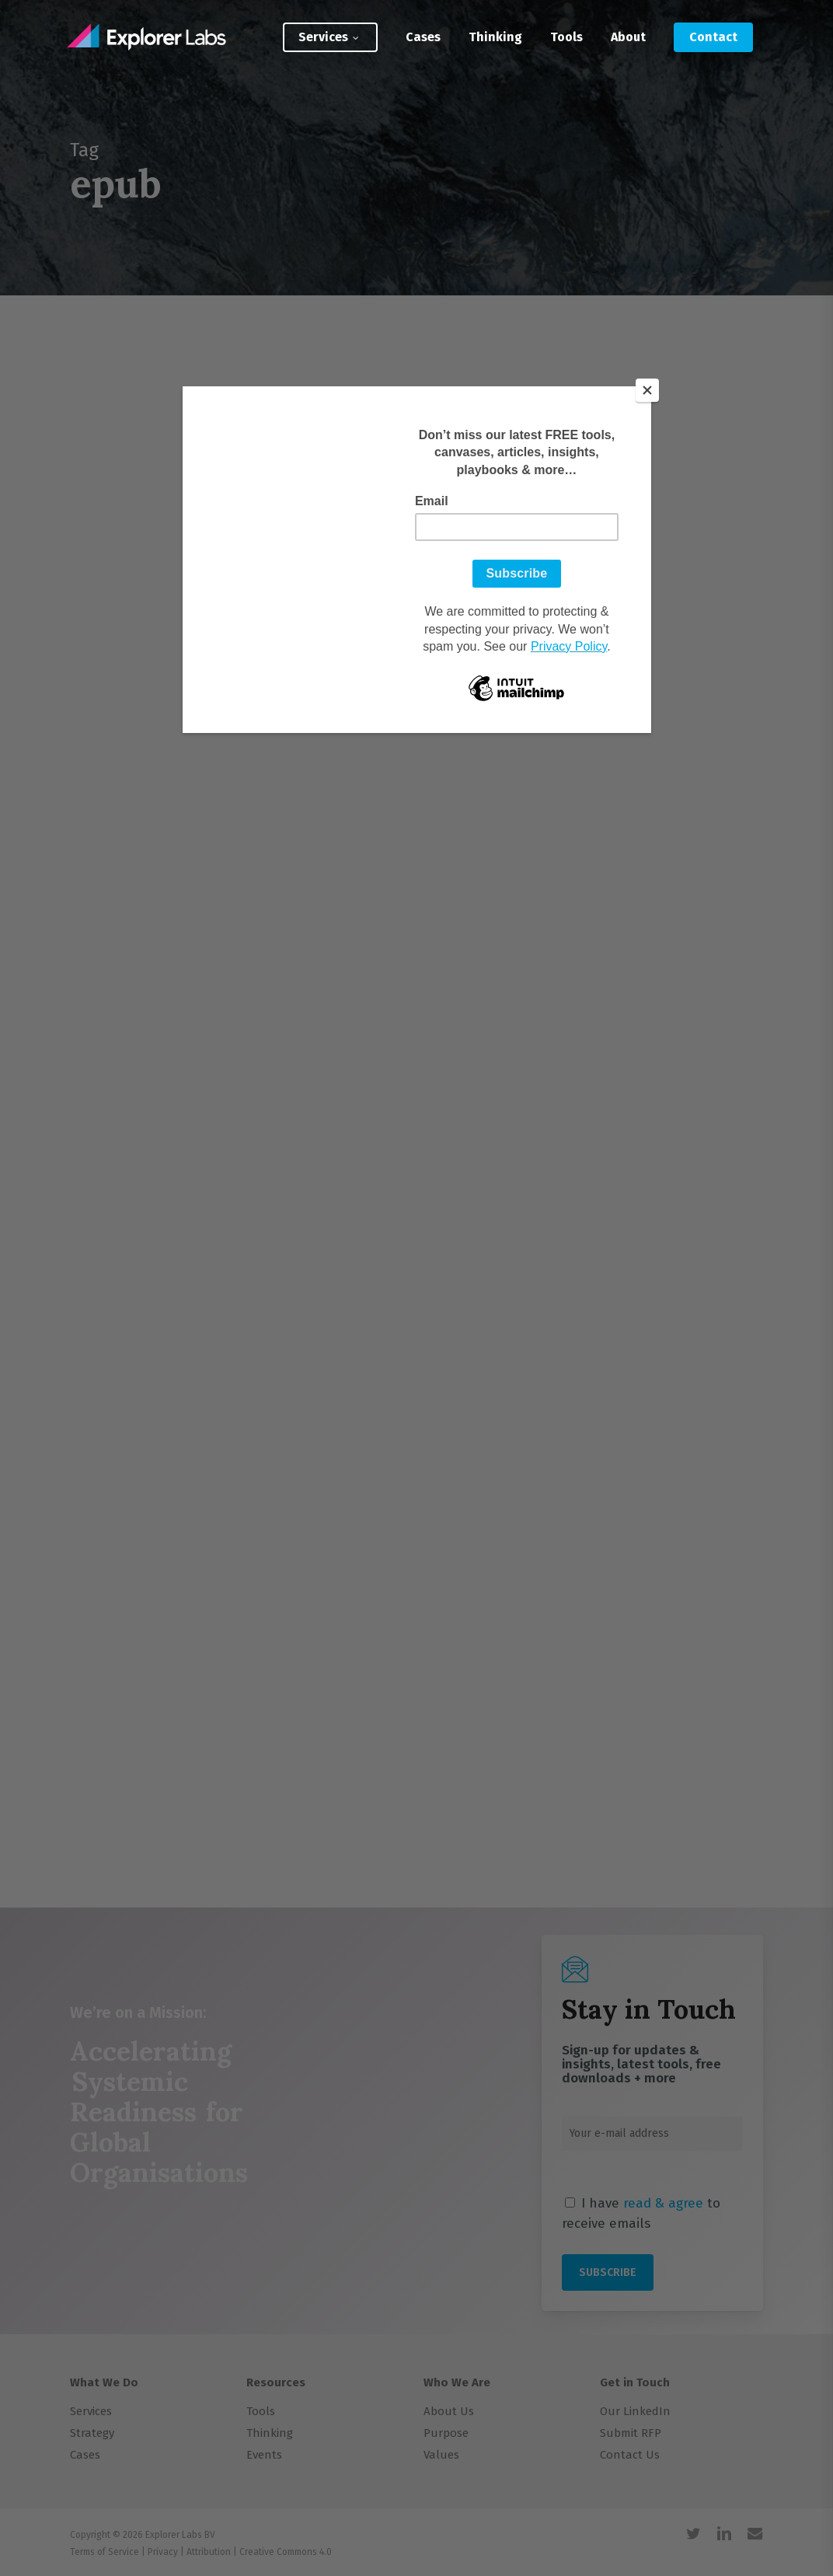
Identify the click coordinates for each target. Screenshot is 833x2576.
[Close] (647, 390)
